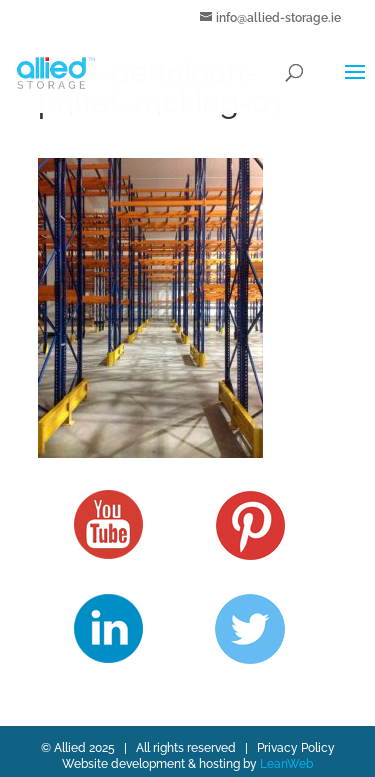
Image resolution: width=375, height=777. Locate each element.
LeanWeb (286, 764)
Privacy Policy (296, 748)
